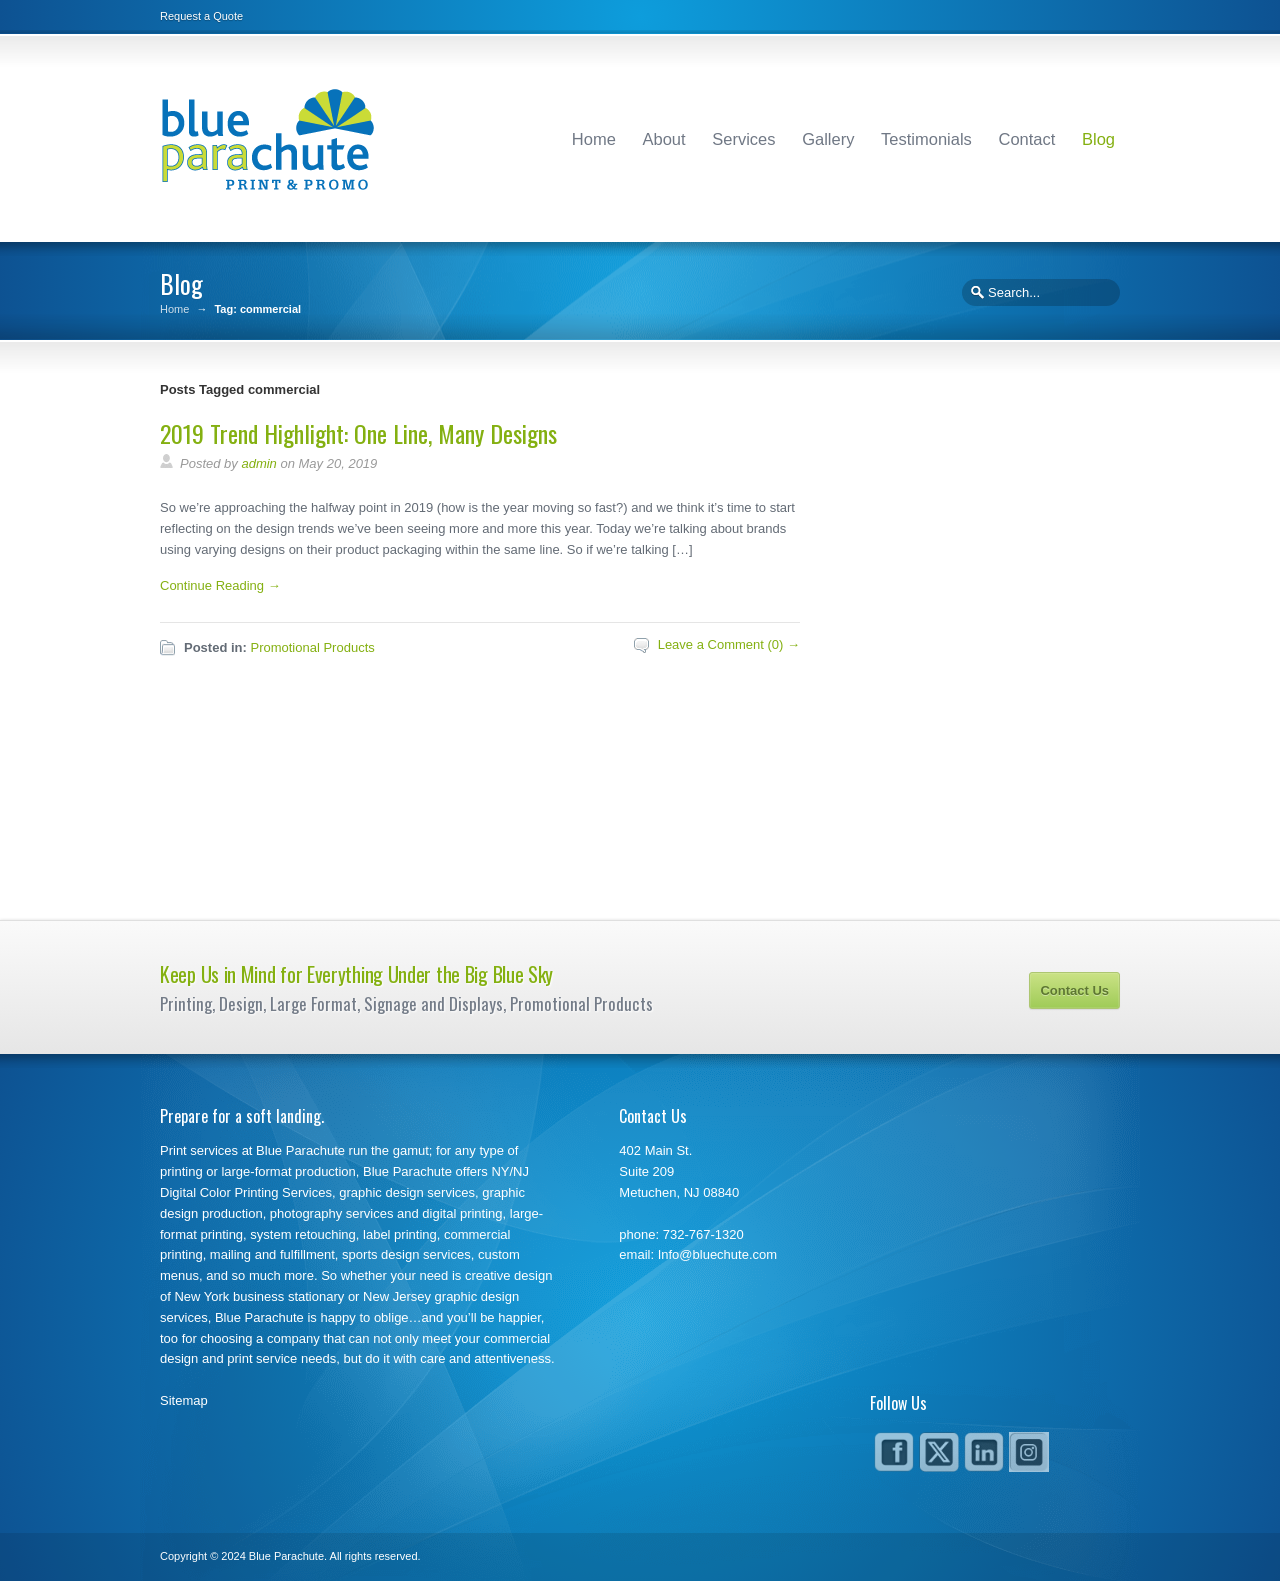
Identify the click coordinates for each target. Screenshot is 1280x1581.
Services (743, 139)
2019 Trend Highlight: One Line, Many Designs (358, 433)
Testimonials (926, 139)
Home (594, 139)
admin (258, 463)
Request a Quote (201, 16)
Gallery (828, 139)
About (664, 139)
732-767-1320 (703, 1234)
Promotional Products (312, 647)
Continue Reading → (220, 585)
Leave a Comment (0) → (729, 644)
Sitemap (184, 1400)
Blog (1098, 139)
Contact (1026, 139)
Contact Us (1074, 990)
